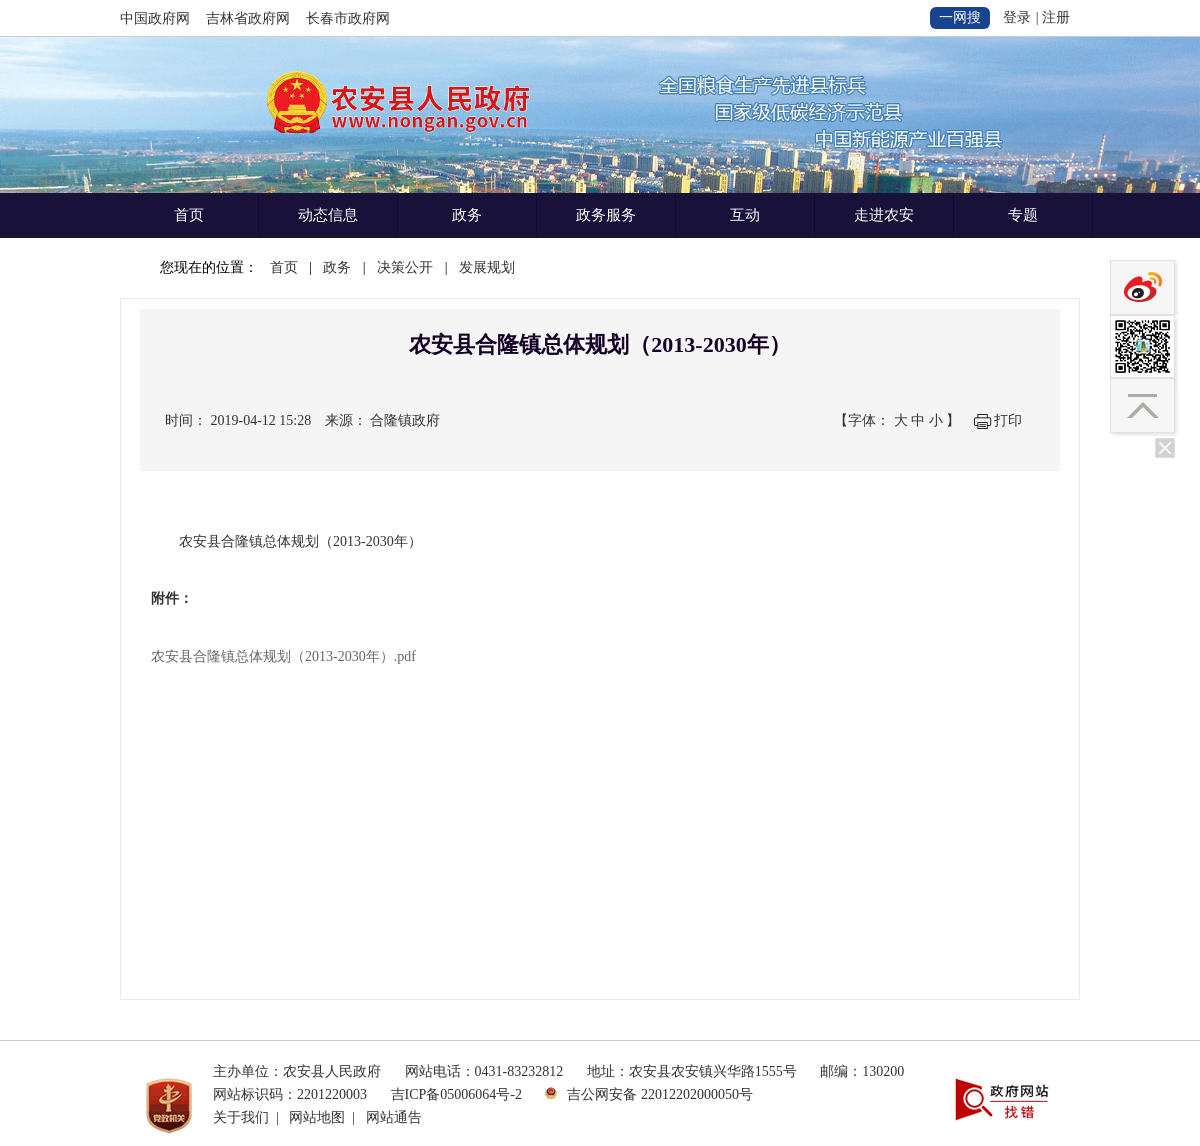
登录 (1017, 17)
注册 (1056, 17)
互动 (745, 215)
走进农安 (884, 215)
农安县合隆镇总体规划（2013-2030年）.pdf (283, 656)
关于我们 (241, 1117)
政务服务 (606, 215)
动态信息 (328, 215)
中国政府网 (155, 18)
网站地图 (317, 1117)
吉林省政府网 (248, 18)
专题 (1023, 215)
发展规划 (487, 267)
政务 (467, 215)
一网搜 (960, 17)
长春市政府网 (348, 18)
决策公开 (405, 267)
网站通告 (394, 1117)
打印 (1008, 420)
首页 (189, 215)
